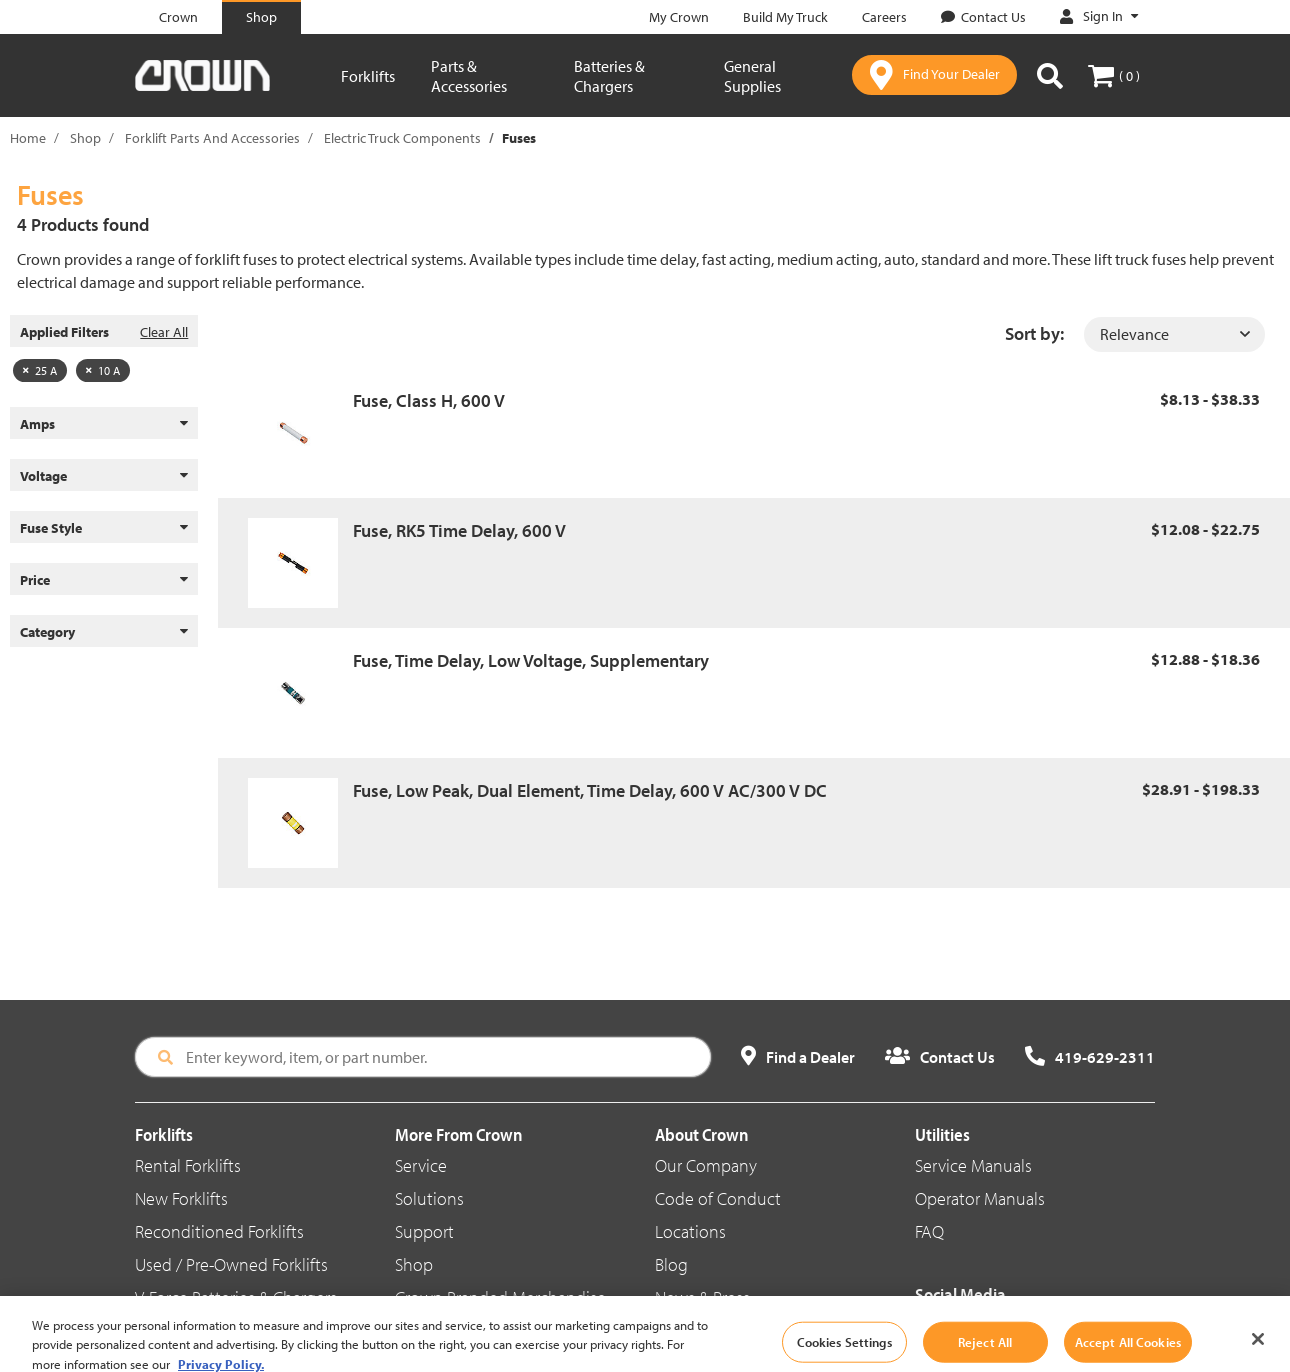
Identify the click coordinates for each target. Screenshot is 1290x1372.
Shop (85, 138)
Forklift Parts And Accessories (212, 138)
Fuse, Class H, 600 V (429, 400)
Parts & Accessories (469, 76)
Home (28, 138)
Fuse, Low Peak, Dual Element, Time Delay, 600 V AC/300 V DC (590, 790)
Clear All (164, 332)
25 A (40, 370)
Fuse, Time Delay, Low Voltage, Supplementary (531, 660)
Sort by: (1034, 333)
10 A (103, 370)
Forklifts (368, 76)
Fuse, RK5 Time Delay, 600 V (459, 530)
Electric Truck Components (402, 138)
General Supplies (752, 76)
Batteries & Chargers (609, 76)
